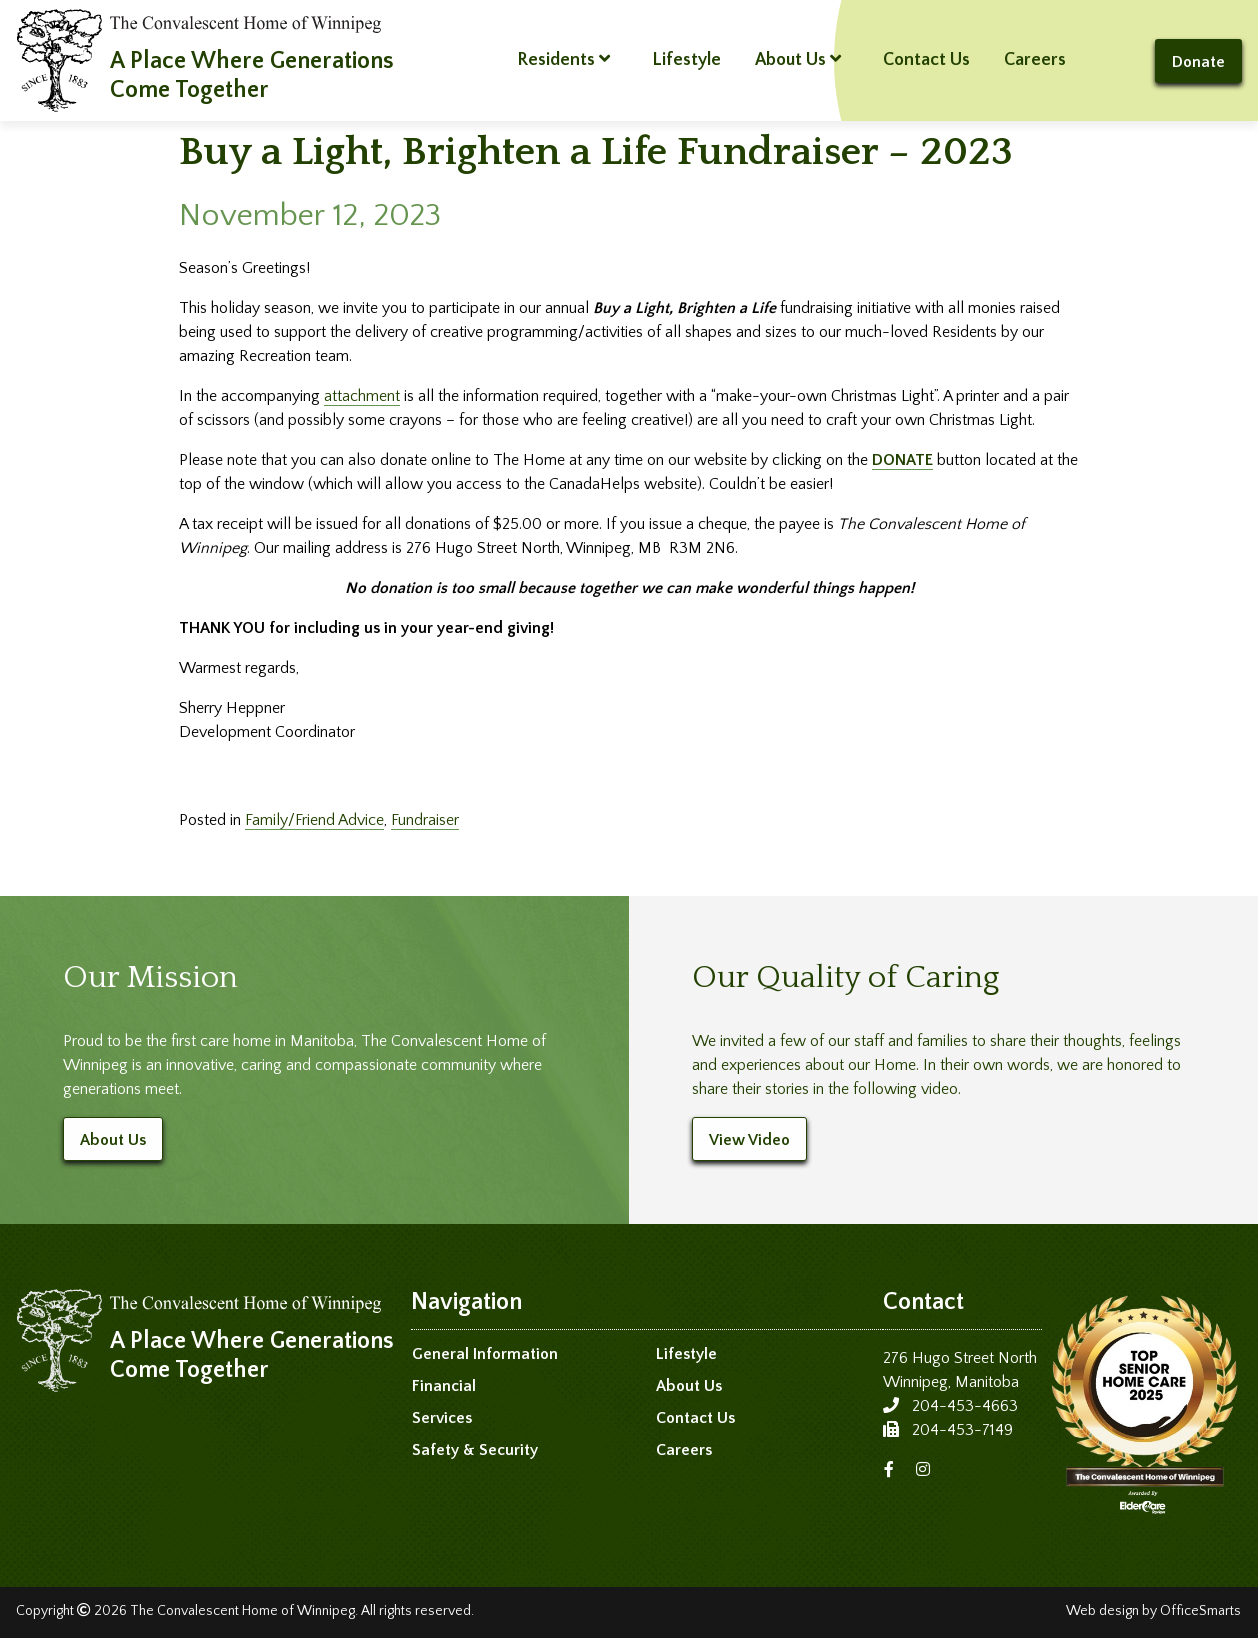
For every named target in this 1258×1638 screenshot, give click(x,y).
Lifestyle (686, 60)
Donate (1198, 62)
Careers (1035, 60)
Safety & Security (475, 1450)
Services (442, 1418)
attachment (362, 396)
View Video (749, 1140)
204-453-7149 (962, 1430)
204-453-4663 (965, 1406)
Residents (563, 59)
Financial (444, 1386)
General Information (485, 1354)
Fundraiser (425, 820)
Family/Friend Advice (314, 820)
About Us (798, 59)
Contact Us (926, 60)
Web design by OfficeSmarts (1153, 1611)
